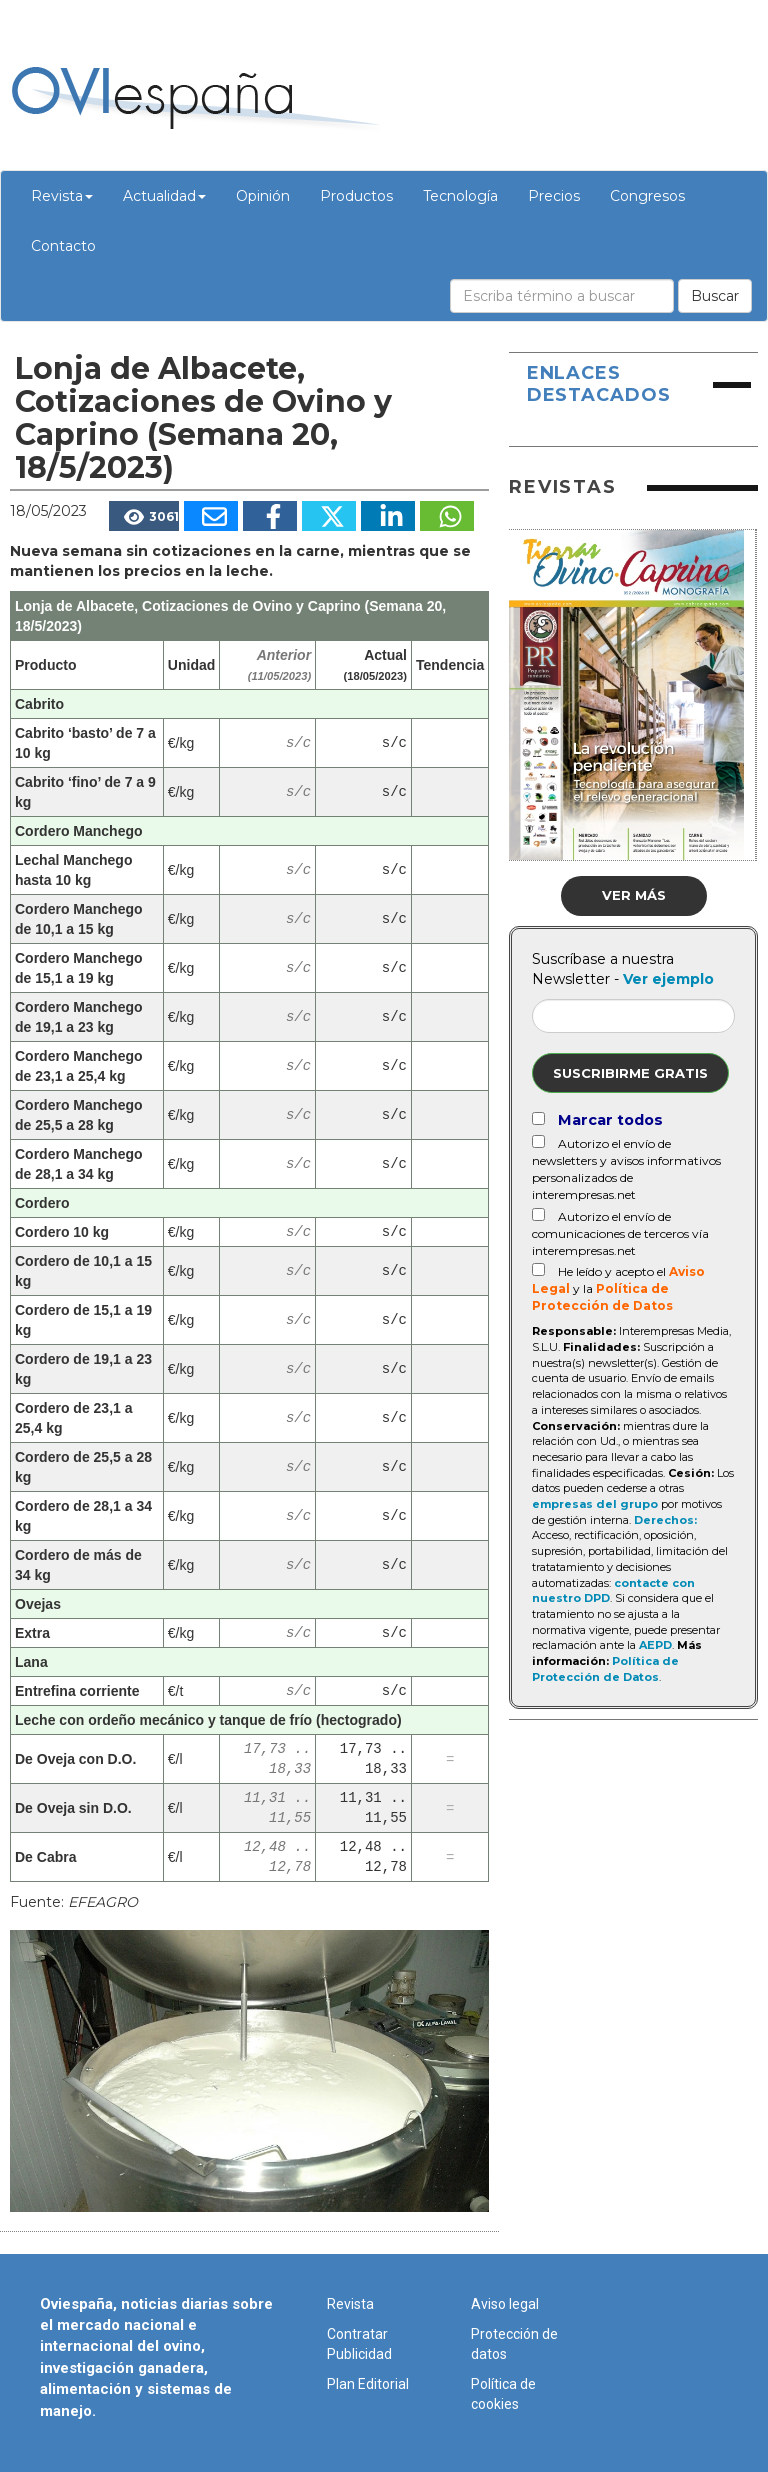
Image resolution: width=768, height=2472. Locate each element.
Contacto (63, 246)
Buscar (715, 296)
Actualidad (164, 196)
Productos (356, 196)
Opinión (263, 196)
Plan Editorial (368, 2384)
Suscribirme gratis (630, 1073)
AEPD (655, 1645)
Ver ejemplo (668, 979)
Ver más (634, 895)
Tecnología (460, 196)
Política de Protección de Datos (605, 1669)
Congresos (647, 196)
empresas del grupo (595, 1504)
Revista (62, 196)
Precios (554, 196)
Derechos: (665, 1520)
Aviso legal (505, 2304)
